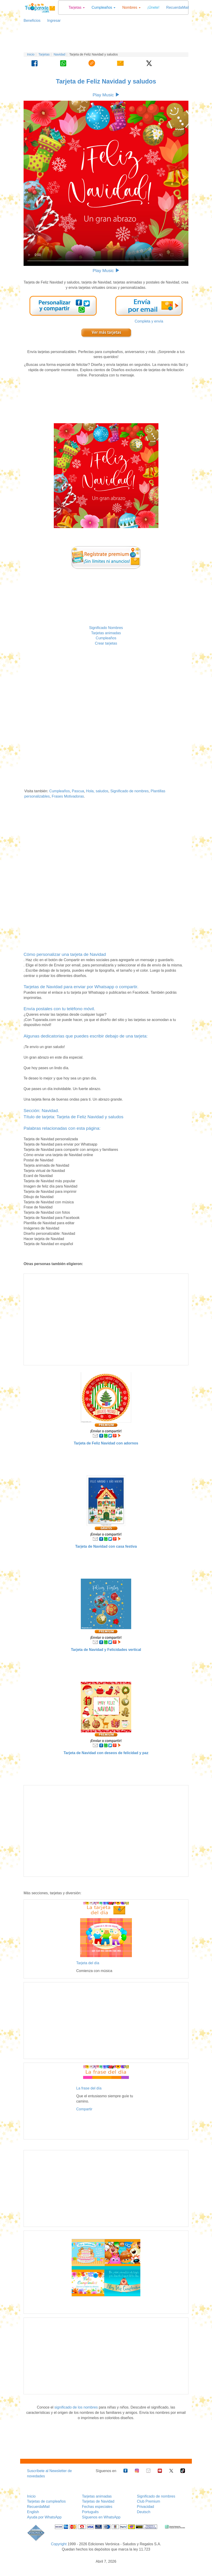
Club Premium (148, 2501)
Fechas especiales (97, 2507)
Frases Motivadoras (68, 796)
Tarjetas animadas (106, 633)
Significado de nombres (129, 791)
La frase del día (88, 2088)
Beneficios (32, 20)
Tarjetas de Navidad (98, 2501)
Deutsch (143, 2512)
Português (90, 2512)
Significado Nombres (106, 628)
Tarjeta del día (87, 1963)
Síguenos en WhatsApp (101, 2517)
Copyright (58, 2544)
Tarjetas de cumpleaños (46, 2501)
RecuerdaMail (177, 7)
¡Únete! (153, 7)
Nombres (131, 7)
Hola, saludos (97, 791)
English (33, 2512)
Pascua (78, 791)
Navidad (59, 54)
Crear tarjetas (106, 643)
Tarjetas (77, 7)
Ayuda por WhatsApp (44, 2517)
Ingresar (52, 20)
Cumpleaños (103, 7)
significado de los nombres (76, 2407)
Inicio (30, 54)
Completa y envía (149, 321)
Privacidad (145, 2507)
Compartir (84, 2109)
